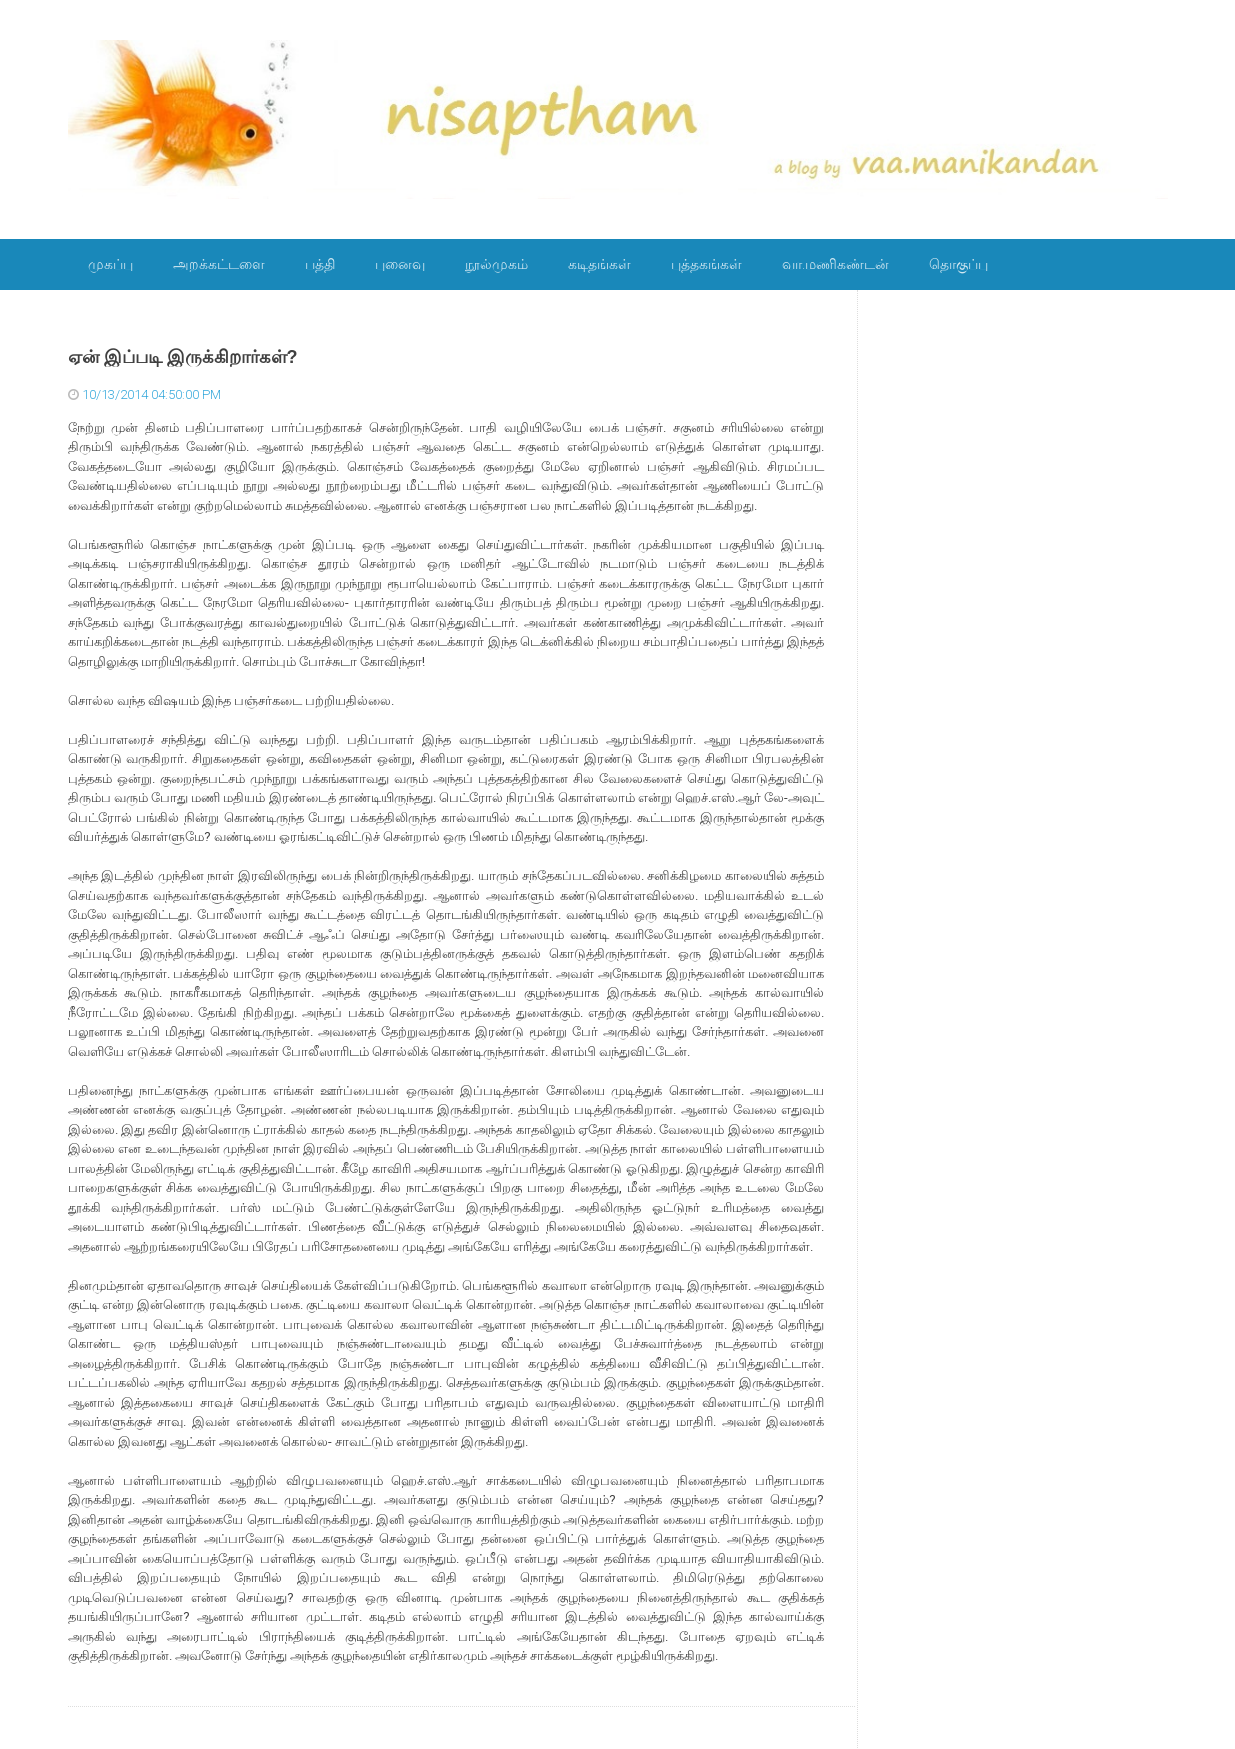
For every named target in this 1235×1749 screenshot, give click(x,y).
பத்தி (320, 264)
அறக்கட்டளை (219, 264)
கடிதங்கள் (599, 264)
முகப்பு (110, 264)
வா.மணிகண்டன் (835, 264)
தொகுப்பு (958, 264)
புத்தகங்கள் (706, 264)
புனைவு (400, 264)
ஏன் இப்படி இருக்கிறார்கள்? (183, 357)
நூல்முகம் (496, 264)
